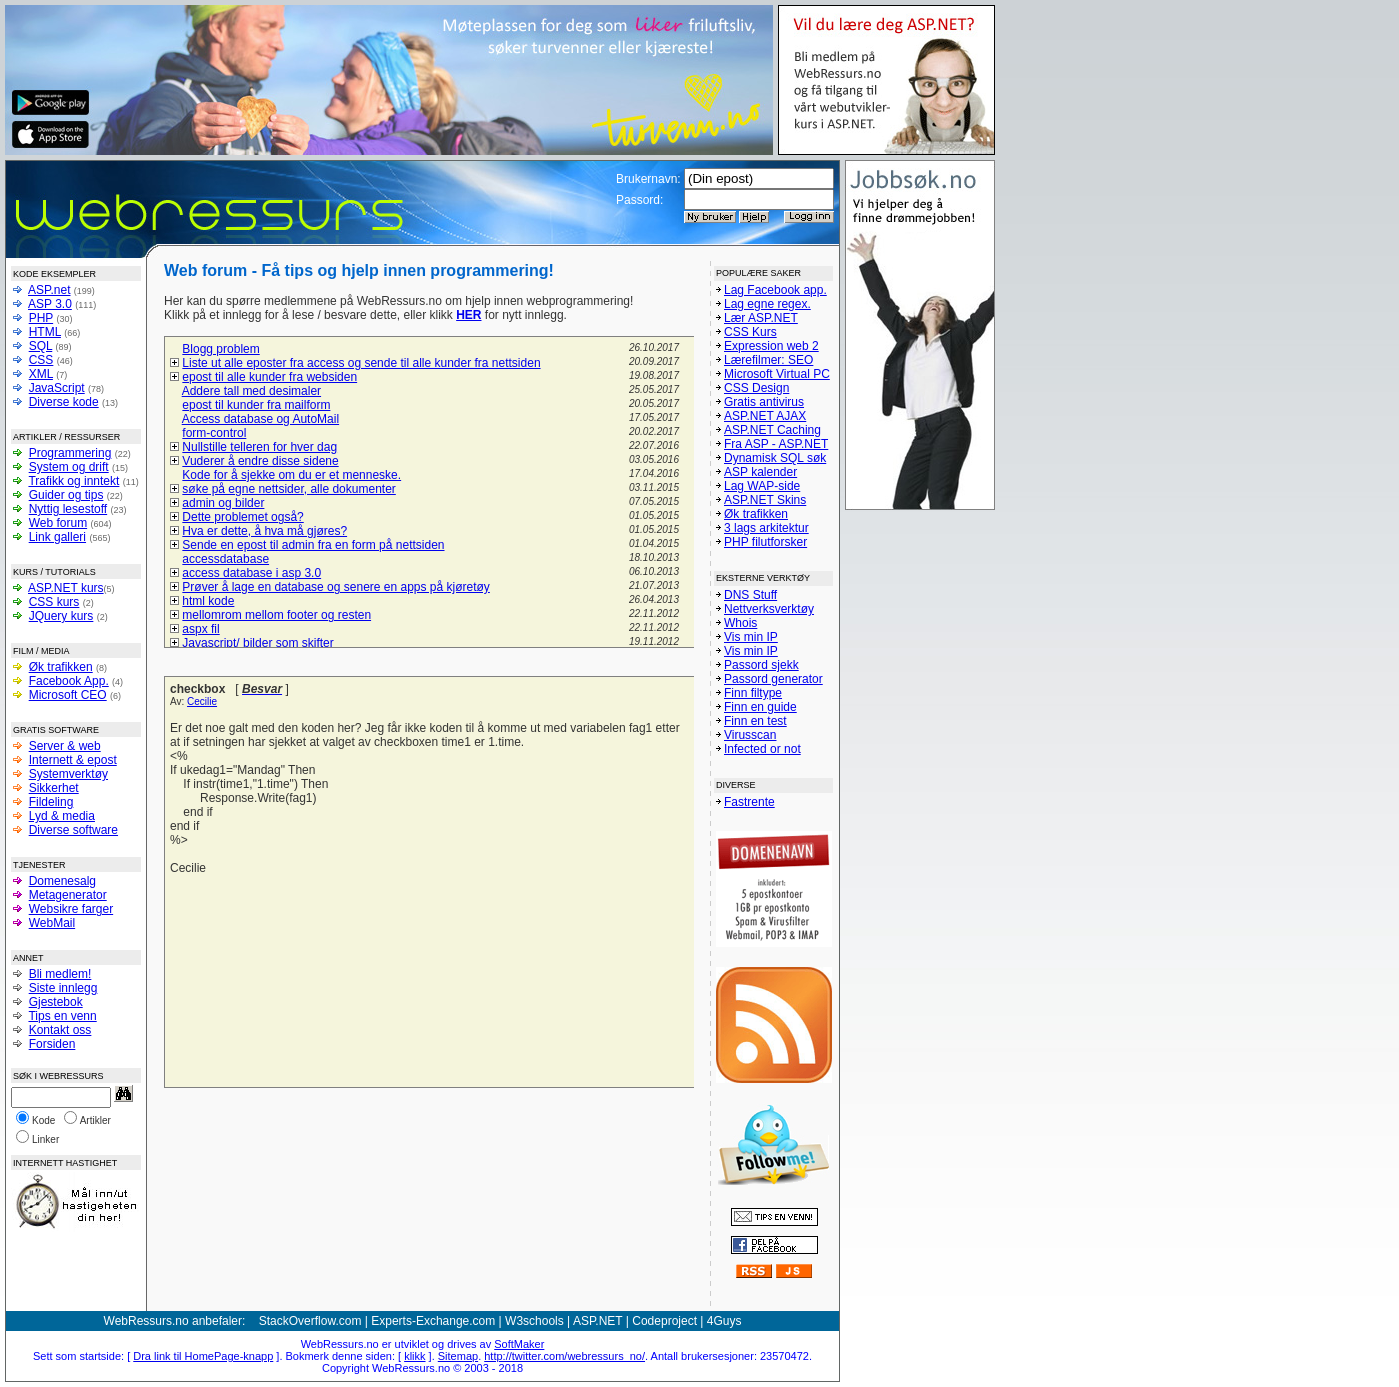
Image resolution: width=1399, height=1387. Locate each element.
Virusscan (750, 735)
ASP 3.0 (50, 304)
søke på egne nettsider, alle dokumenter (288, 489)
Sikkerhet (54, 788)
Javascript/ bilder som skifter (257, 643)
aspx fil (200, 629)
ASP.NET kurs (66, 588)
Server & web (65, 746)
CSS (41, 360)
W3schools (534, 1321)
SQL (41, 346)
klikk (414, 1356)
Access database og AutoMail (260, 419)
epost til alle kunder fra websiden (269, 377)
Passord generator (773, 679)
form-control (214, 433)
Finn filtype (753, 693)
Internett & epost (73, 760)
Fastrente (749, 802)
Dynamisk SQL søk (775, 458)
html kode (208, 601)
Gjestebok (56, 1002)
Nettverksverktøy (769, 609)
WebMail (52, 923)
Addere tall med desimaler (251, 391)
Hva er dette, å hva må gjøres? (264, 531)
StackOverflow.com (310, 1321)
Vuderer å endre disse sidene (260, 461)
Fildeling (51, 802)
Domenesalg (62, 881)
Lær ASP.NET (761, 318)
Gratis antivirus (764, 402)
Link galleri (57, 537)
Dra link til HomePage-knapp (203, 1356)
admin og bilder (223, 503)
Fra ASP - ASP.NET (776, 444)
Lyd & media (62, 816)
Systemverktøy (68, 774)
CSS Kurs (750, 332)
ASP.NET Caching (772, 430)
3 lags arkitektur (766, 528)
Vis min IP (751, 637)
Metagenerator (68, 895)
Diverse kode (64, 402)
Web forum (58, 523)
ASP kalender (760, 472)
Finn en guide (760, 707)
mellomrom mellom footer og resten (276, 615)
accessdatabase (225, 559)
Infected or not (762, 749)
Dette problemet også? (242, 517)
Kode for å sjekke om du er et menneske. (291, 475)
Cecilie (202, 701)
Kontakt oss (60, 1030)
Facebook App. (69, 681)
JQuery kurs (61, 616)
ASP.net (49, 290)
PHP (41, 318)
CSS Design (756, 388)
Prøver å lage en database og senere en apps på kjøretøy (336, 587)
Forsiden (52, 1044)
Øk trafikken (61, 667)
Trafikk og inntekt (73, 481)
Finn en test (755, 721)
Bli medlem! (60, 974)
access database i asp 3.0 (251, 573)
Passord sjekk (761, 665)
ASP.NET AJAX (765, 416)
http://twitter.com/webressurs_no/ (564, 1356)
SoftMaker (519, 1344)
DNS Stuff (750, 595)
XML (41, 374)
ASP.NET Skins (765, 500)
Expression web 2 (771, 346)
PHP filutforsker (765, 542)
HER (468, 315)
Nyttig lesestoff (68, 509)
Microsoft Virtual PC (777, 374)
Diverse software (73, 830)
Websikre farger (71, 909)
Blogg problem (220, 349)
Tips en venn (62, 1016)
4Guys (724, 1321)
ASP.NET (598, 1321)
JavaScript (57, 388)
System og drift (69, 467)
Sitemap (458, 1356)
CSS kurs (54, 602)
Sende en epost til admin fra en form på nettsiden (313, 545)
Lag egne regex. (767, 304)
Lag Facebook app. (775, 290)
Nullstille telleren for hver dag (259, 447)
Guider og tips (66, 495)
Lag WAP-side (762, 486)
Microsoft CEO (68, 695)
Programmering (70, 453)
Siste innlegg (63, 988)
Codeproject (664, 1321)
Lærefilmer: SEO (768, 360)
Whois (740, 623)
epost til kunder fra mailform (256, 405)
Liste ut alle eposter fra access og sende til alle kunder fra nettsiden (361, 363)
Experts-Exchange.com (433, 1321)
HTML (45, 332)
